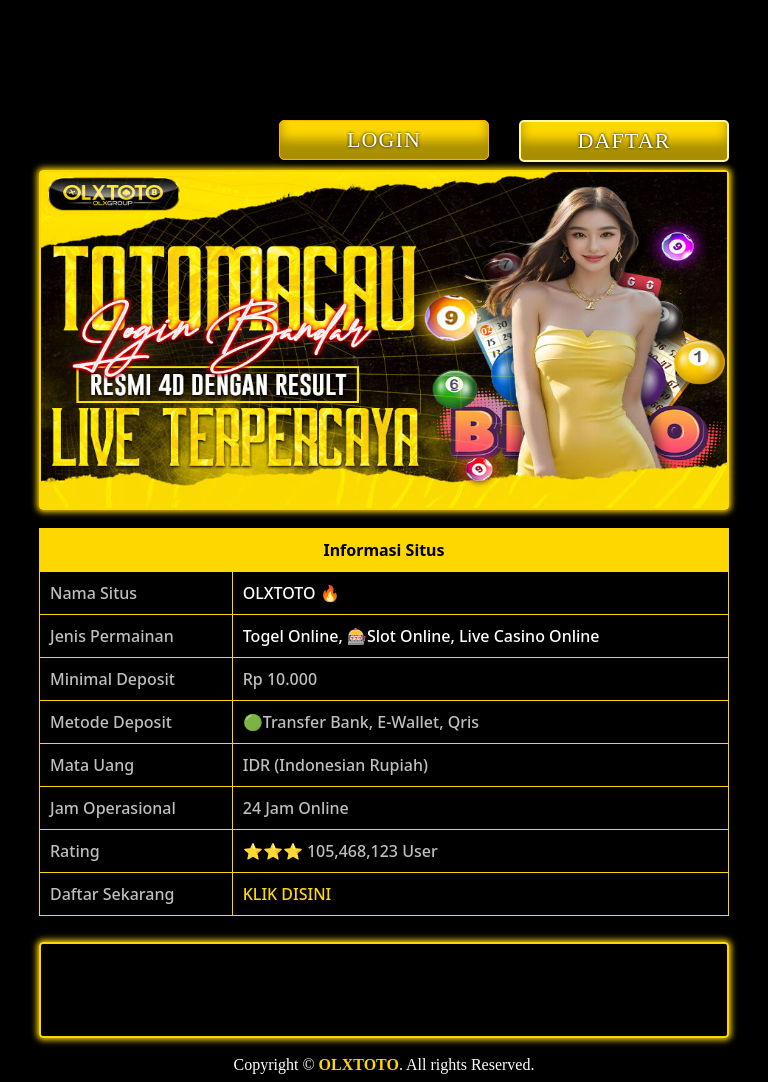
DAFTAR (624, 140)
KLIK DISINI (287, 894)
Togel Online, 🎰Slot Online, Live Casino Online (421, 636)
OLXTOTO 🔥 (291, 593)
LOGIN (384, 139)
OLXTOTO (359, 1064)
